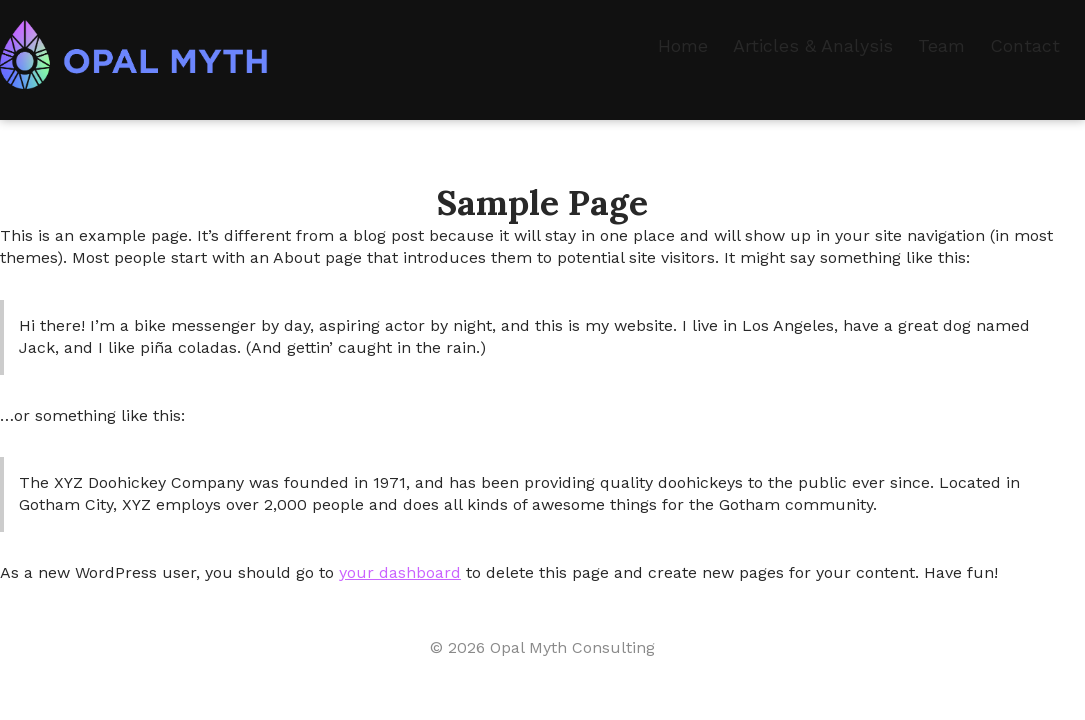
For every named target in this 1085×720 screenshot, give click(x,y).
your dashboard (400, 572)
